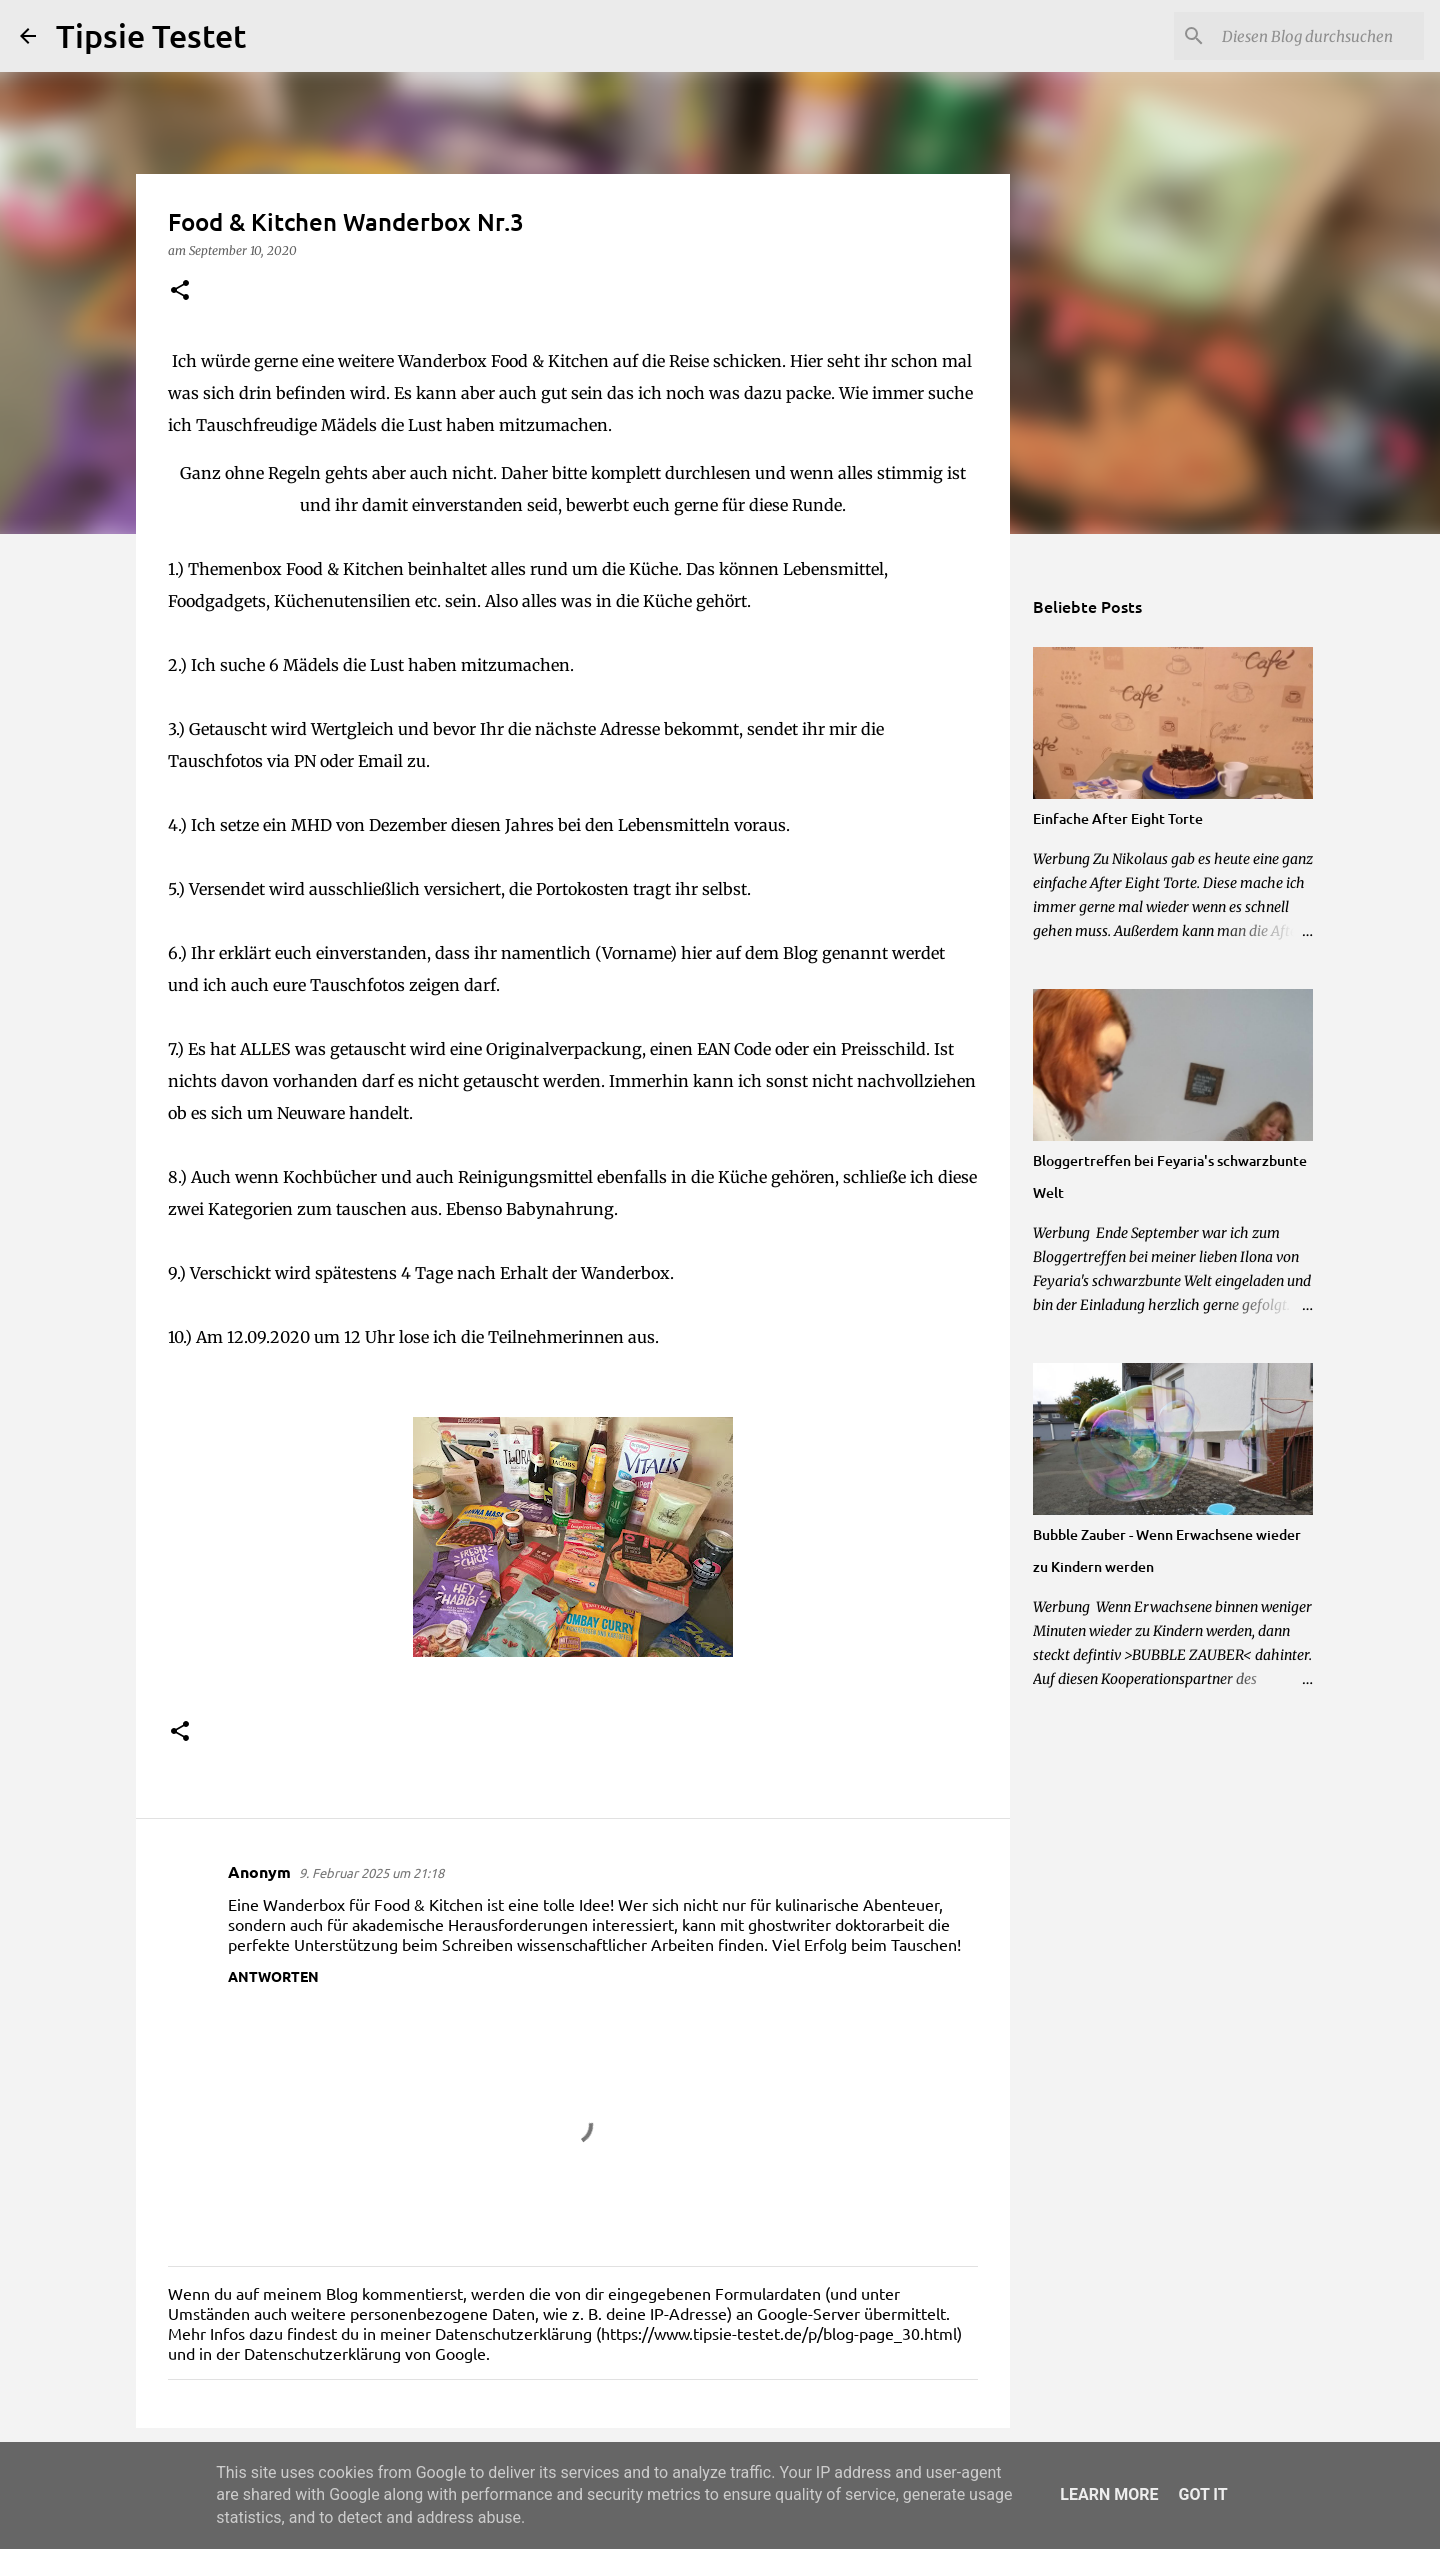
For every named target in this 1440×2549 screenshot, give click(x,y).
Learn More (1109, 2494)
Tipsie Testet (151, 35)
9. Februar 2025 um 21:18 (371, 1872)
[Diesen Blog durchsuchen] (1319, 36)
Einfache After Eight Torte (1118, 818)
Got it (1202, 2494)
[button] (180, 291)
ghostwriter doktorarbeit (836, 1924)
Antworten (273, 1976)
